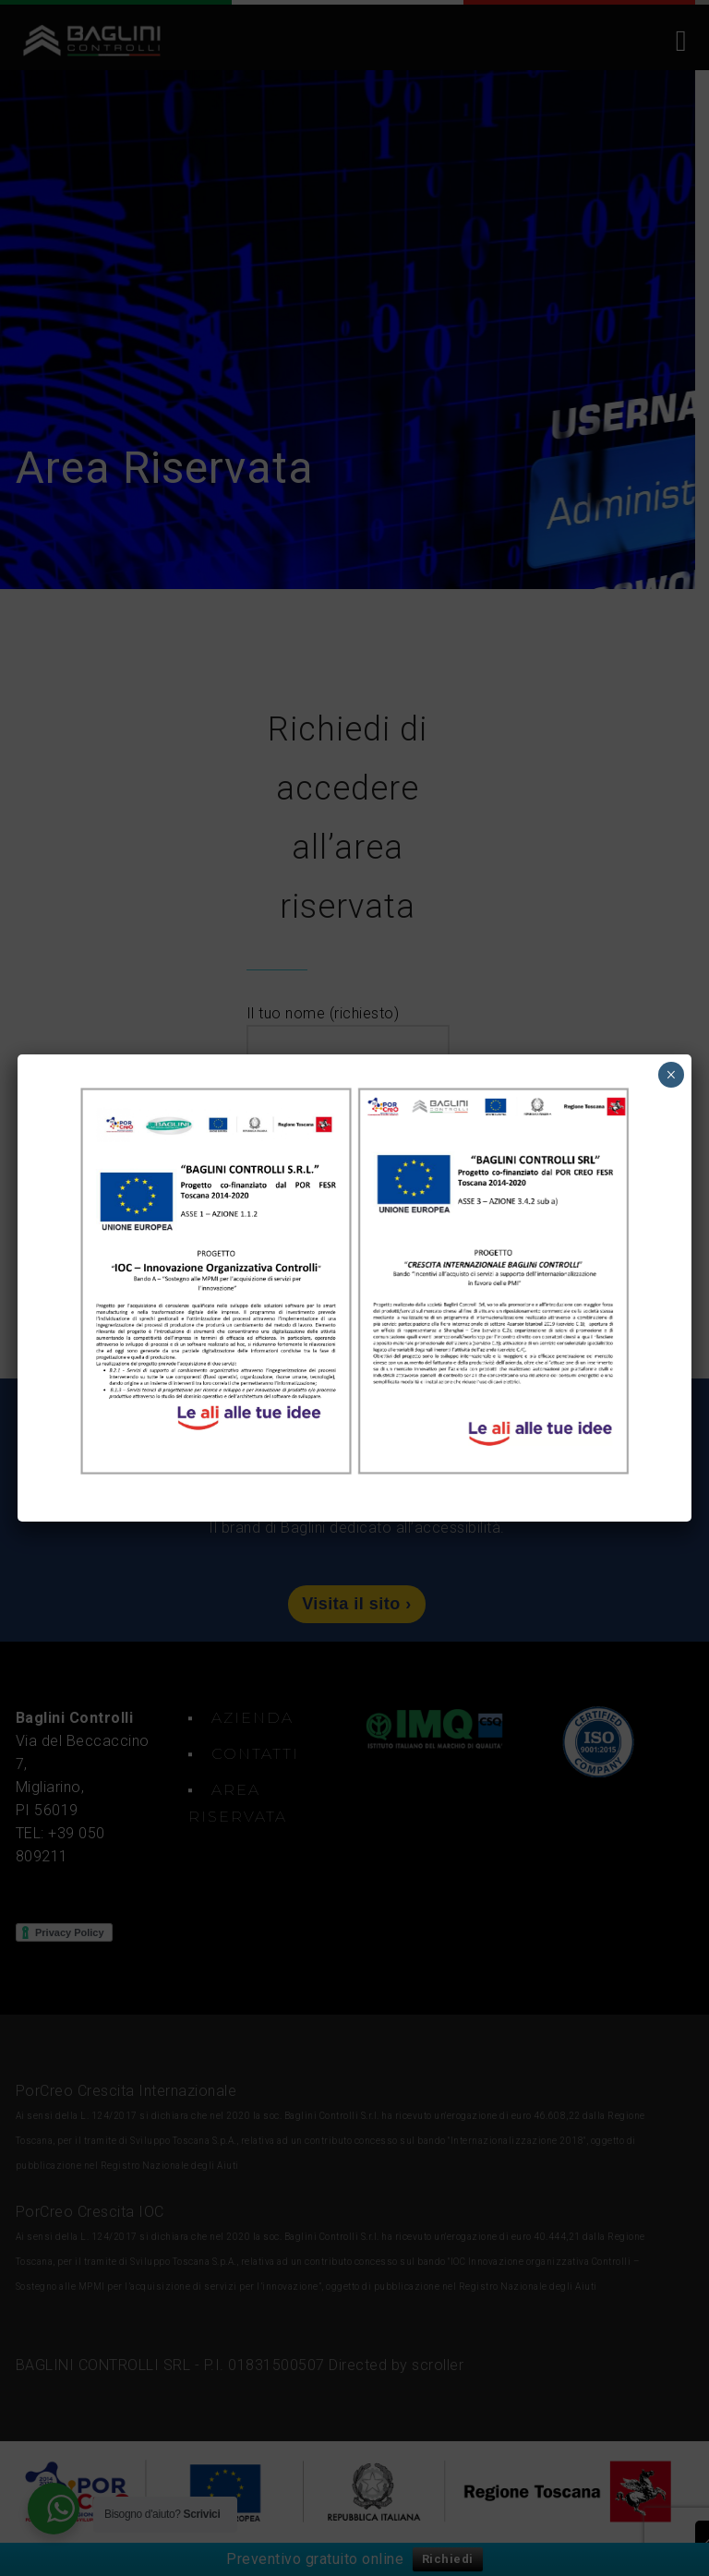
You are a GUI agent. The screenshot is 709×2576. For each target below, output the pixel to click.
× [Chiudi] (671, 1075)
